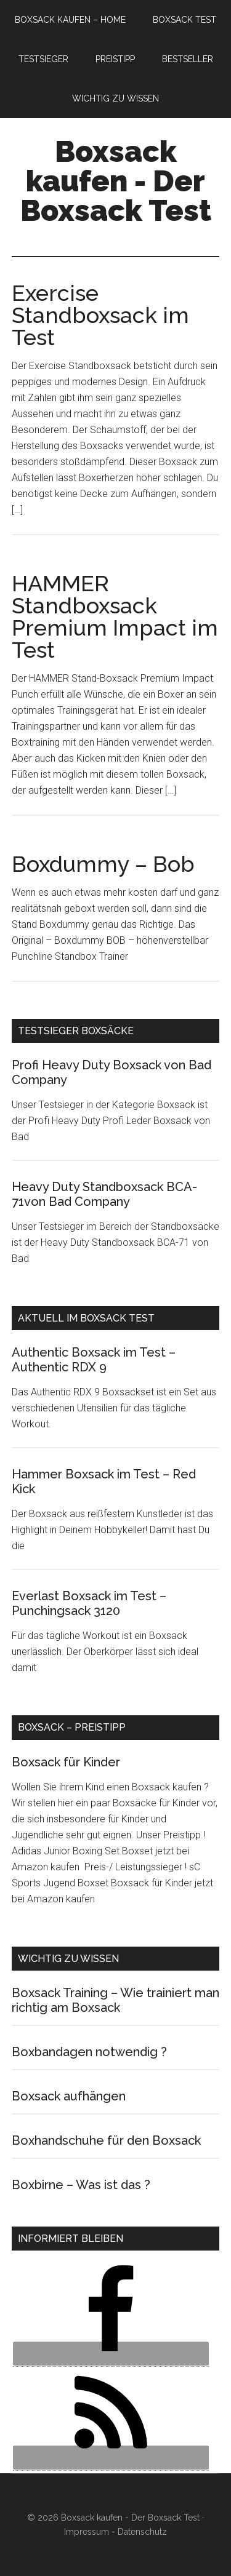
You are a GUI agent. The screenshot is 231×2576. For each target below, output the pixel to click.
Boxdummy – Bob (103, 864)
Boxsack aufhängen (69, 2096)
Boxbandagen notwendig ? (89, 2051)
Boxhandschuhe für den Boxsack (106, 2140)
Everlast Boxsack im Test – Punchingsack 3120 (89, 1603)
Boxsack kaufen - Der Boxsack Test (115, 181)
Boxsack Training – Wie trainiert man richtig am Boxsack (115, 2000)
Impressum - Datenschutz (115, 2532)
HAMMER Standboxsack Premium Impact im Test (115, 616)
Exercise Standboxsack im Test (100, 315)
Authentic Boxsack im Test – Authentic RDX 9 (94, 1359)
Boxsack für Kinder (66, 1762)
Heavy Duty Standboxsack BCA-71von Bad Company (104, 1194)
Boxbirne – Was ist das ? (81, 2184)
